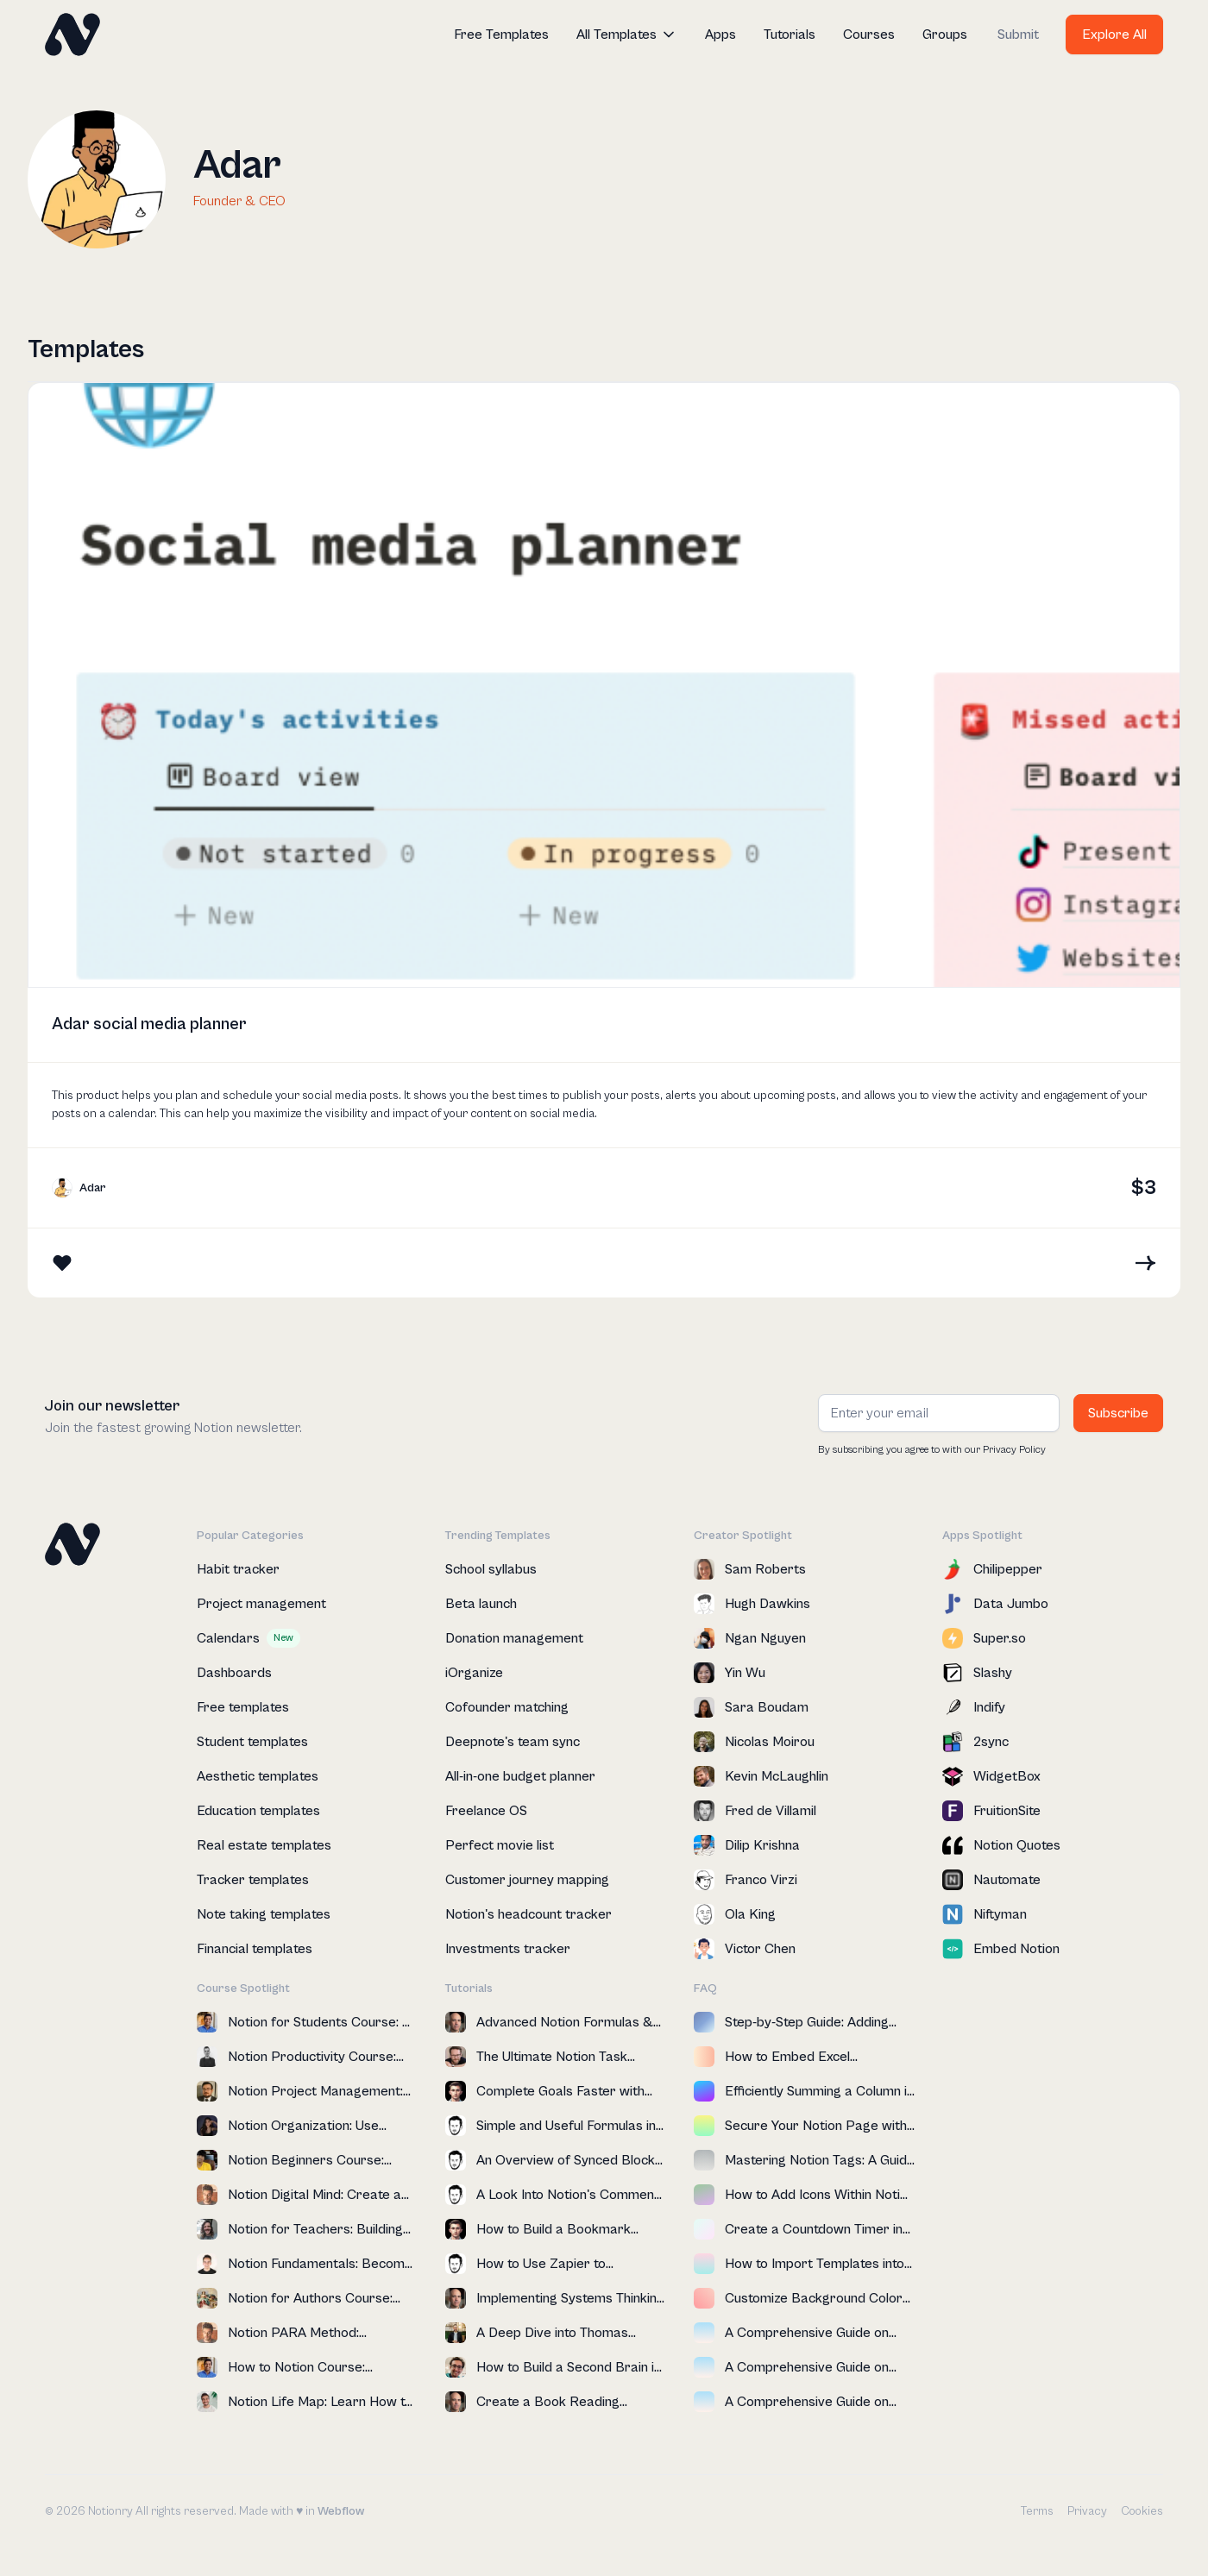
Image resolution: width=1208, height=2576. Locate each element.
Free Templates (501, 34)
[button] (627, 34)
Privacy (1087, 2511)
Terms (1037, 2511)
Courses (869, 34)
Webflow (341, 2511)
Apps (720, 34)
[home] (72, 34)
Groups (944, 34)
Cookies (1142, 2511)
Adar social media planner (149, 1024)
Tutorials (789, 34)
